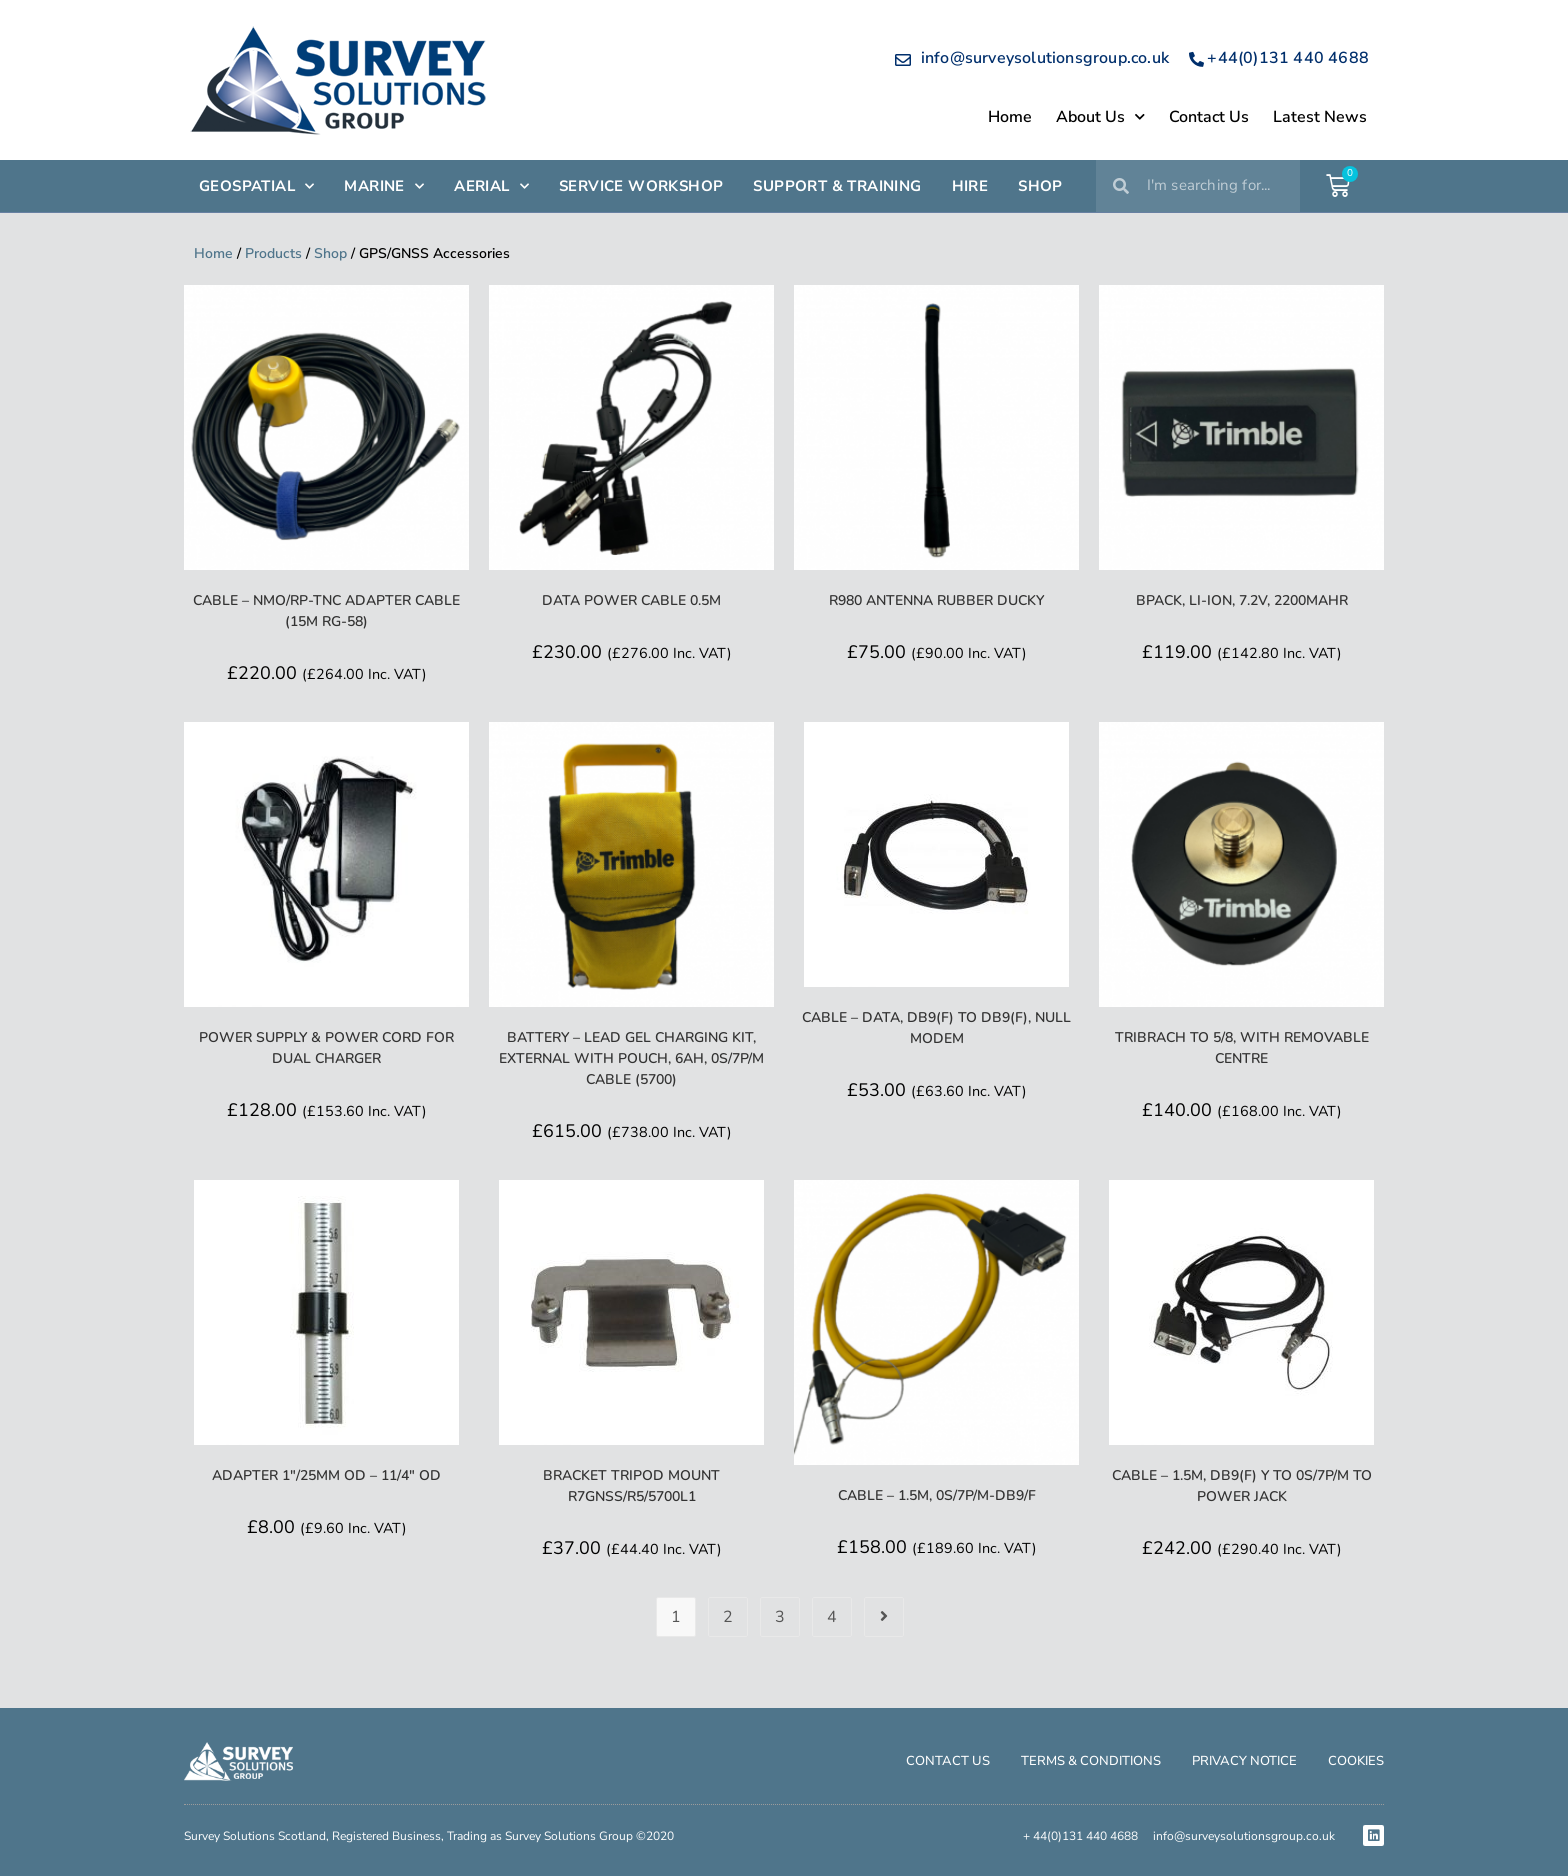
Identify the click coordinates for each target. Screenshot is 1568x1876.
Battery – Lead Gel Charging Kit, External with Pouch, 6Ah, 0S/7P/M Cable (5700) (631, 1058)
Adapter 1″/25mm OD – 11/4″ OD (326, 1475)
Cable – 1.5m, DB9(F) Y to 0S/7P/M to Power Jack (1242, 1486)
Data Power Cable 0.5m (631, 600)
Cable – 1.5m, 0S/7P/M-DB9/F (937, 1495)
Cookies (1356, 1761)
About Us (1100, 116)
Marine (384, 186)
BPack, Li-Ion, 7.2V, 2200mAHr (1242, 600)
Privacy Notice (1244, 1761)
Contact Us (1209, 117)
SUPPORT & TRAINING (837, 186)
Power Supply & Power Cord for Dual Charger (326, 1048)
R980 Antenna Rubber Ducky (936, 600)
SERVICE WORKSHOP (641, 186)
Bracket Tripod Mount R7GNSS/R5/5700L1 (631, 1486)
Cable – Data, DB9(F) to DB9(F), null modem (936, 1028)
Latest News (1320, 117)
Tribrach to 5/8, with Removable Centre (1242, 1048)
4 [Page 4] (832, 1617)
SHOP (1040, 186)
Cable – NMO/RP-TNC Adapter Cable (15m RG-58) (326, 611)
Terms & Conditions (1091, 1761)
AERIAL (491, 186)
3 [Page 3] (780, 1617)
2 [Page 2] (728, 1617)
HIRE (970, 186)
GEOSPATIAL (256, 186)
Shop (330, 253)
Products (273, 253)
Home (1010, 117)
